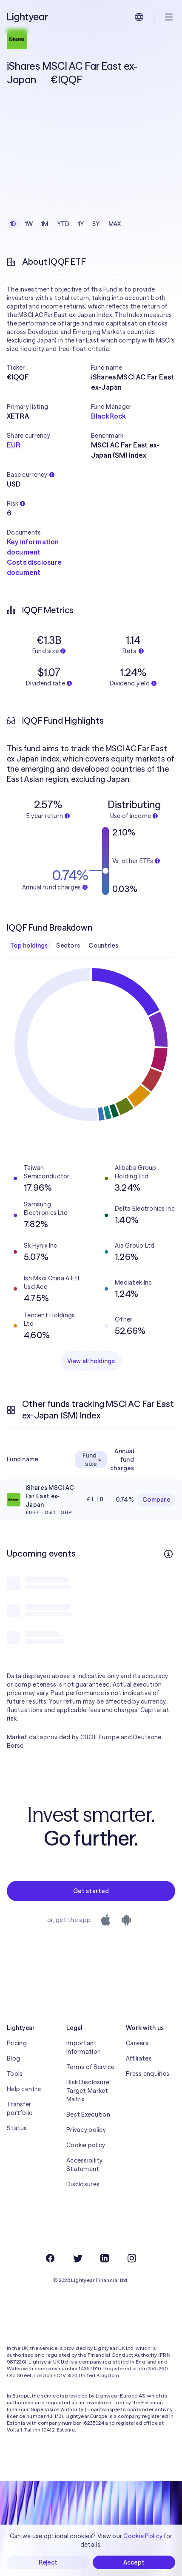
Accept (134, 2562)
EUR (13, 445)
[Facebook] (50, 2258)
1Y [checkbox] (81, 224)
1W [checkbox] (29, 224)
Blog (13, 2058)
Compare (156, 1499)
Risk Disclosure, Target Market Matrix (88, 2090)
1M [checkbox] (44, 224)
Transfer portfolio (20, 2108)
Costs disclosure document (34, 567)
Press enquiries (147, 2074)
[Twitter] (77, 2258)
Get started (91, 1891)
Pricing (17, 2043)
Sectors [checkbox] (68, 945)
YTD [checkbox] (63, 224)
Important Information (83, 2047)
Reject (48, 2562)
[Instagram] (131, 2258)
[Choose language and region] (139, 16)
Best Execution (88, 2114)
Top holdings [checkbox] (29, 945)
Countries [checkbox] (103, 945)
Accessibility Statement (84, 2165)
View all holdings (91, 1361)
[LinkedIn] (104, 2258)
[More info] (168, 1554)
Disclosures (83, 2184)
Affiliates (139, 2058)
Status (17, 2128)
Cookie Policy (142, 2536)
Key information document (33, 547)
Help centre (24, 2089)
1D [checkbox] (13, 224)
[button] (49, 367)
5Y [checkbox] (96, 224)
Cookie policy (85, 2145)
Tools (15, 2074)
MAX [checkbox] (114, 224)
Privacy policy (86, 2130)
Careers (137, 2043)
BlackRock (108, 416)
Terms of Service (90, 2067)
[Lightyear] (28, 17)
